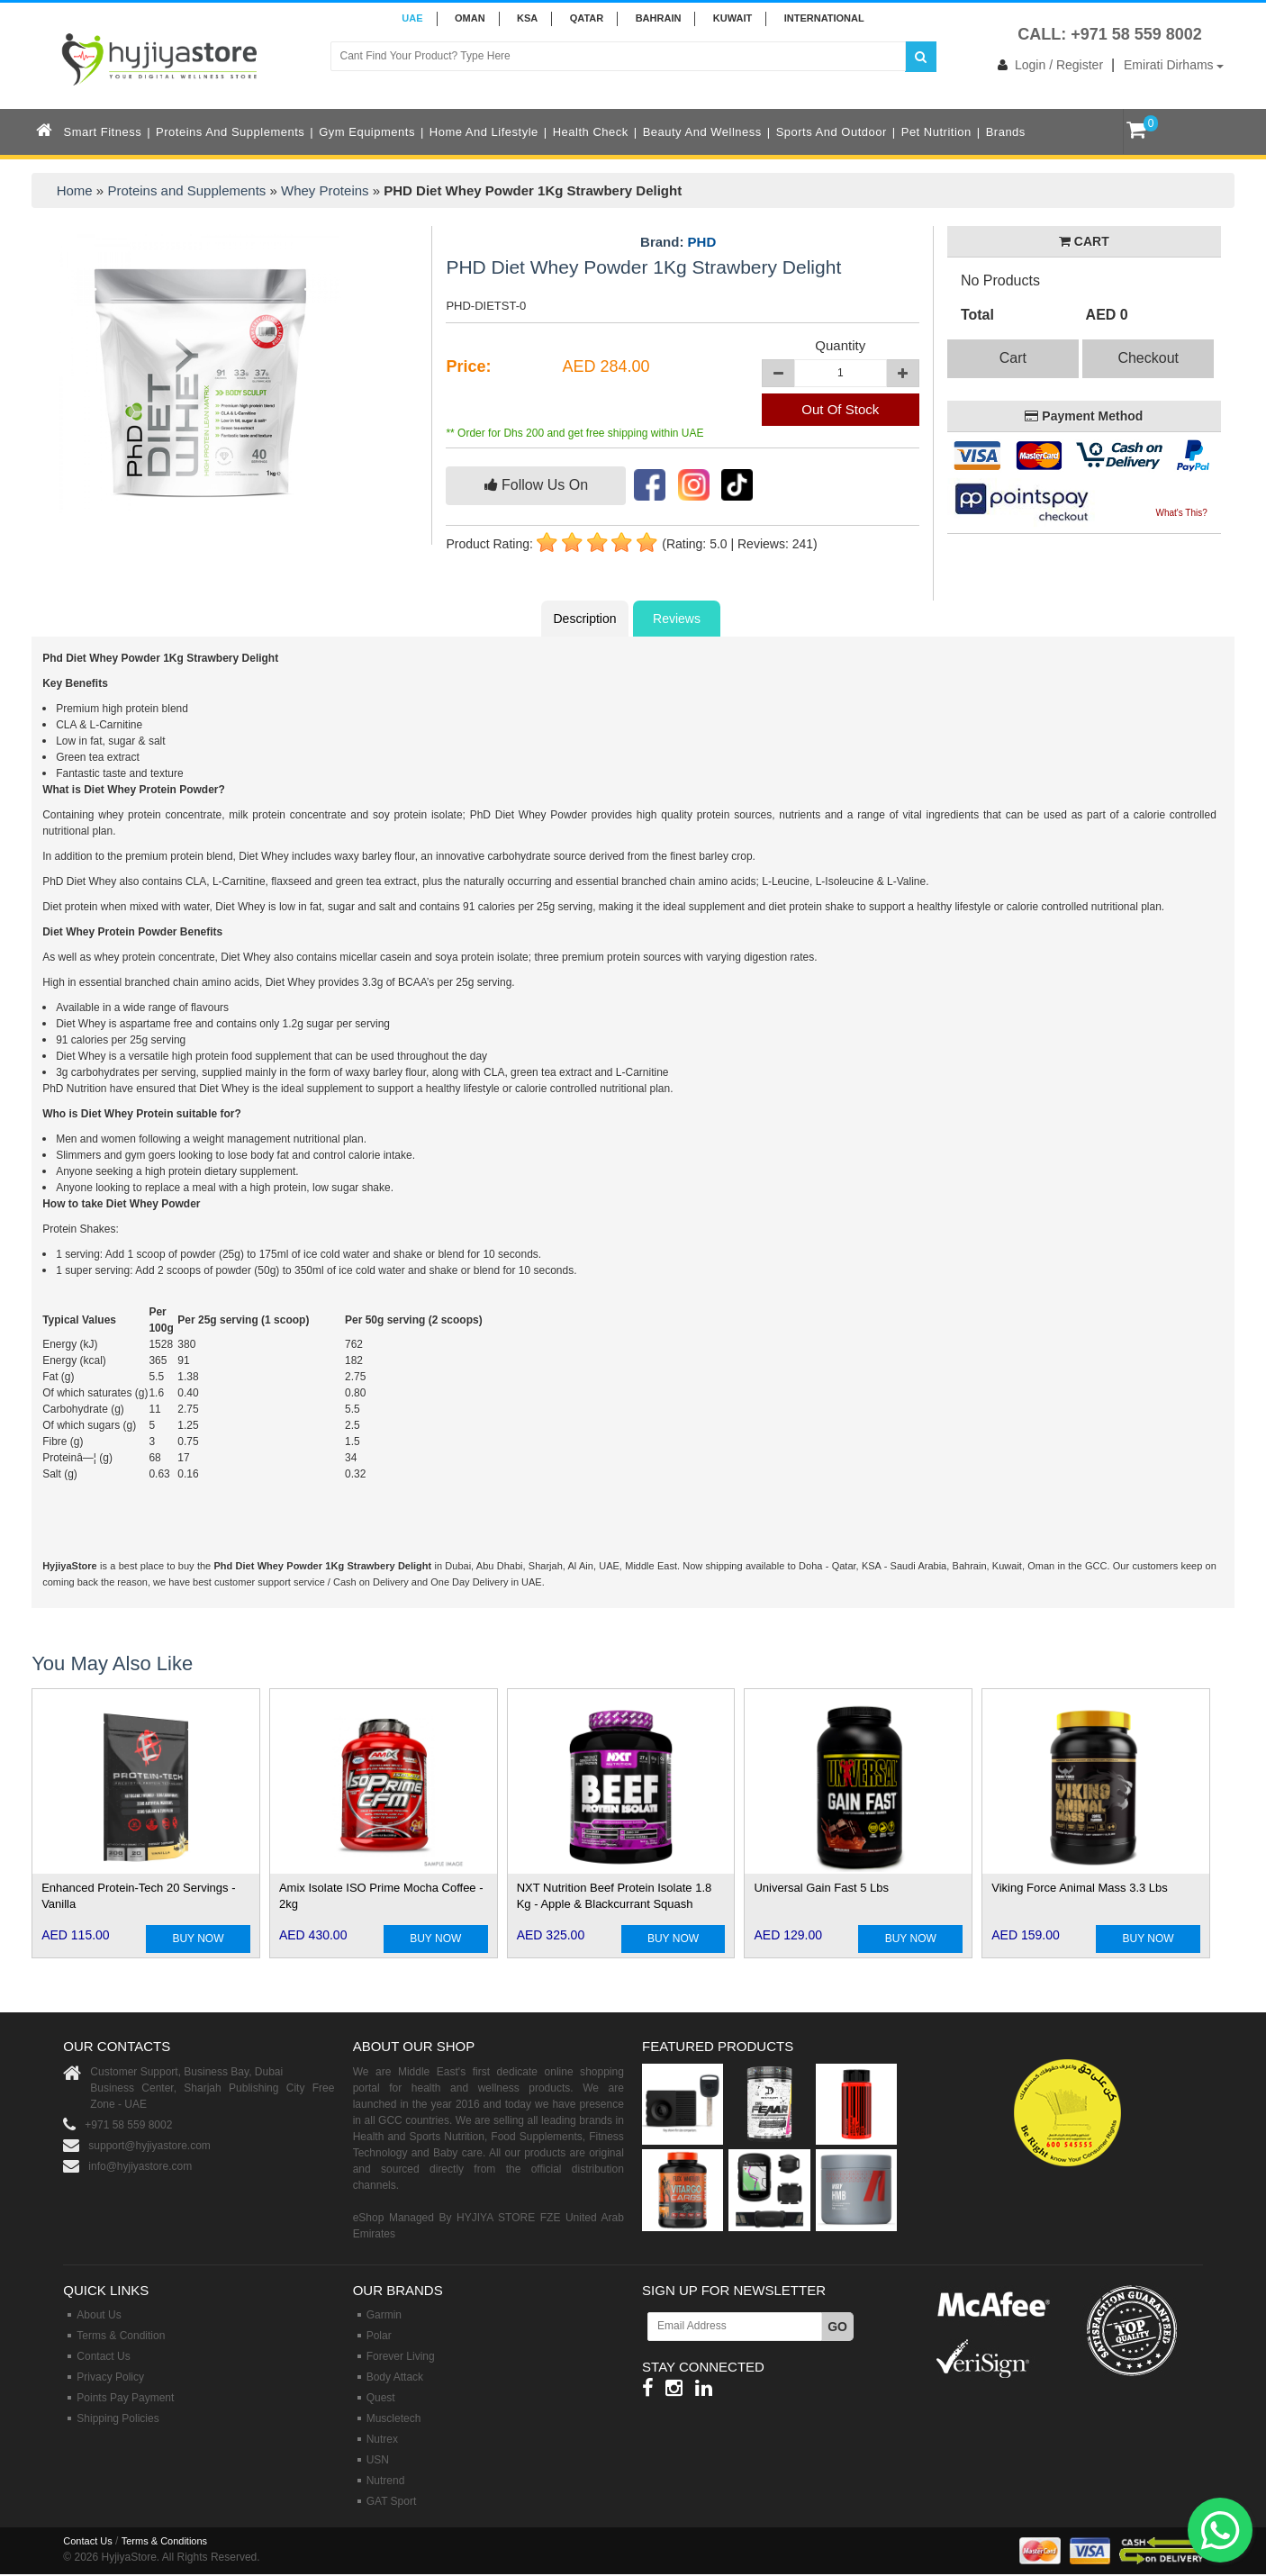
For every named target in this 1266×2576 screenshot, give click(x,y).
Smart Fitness (103, 132)
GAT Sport (391, 2501)
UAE (412, 18)
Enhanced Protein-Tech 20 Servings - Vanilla (138, 1896)
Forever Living (400, 2356)
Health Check (590, 132)
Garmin (384, 2315)
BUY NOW (197, 1938)
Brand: (678, 242)
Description (584, 618)
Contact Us (103, 2356)
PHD (702, 241)
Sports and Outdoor (831, 132)
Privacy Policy (110, 2377)
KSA (527, 18)
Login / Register (1046, 65)
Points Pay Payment (125, 2397)
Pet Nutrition (936, 132)
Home (75, 190)
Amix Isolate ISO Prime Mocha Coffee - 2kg (381, 1896)
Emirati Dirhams (1174, 65)
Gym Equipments (367, 132)
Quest (380, 2397)
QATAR (586, 18)
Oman (470, 18)
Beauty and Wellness (702, 132)
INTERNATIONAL (824, 18)
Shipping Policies (117, 2418)
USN (377, 2460)
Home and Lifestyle (484, 132)
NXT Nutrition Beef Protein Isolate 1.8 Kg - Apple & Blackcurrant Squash (614, 1896)
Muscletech (393, 2418)
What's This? (1181, 513)
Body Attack (394, 2377)
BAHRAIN (659, 18)
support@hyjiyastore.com (149, 2145)
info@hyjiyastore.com (140, 2166)
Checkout (1148, 358)
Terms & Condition (121, 2335)
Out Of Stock (840, 409)
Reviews (677, 618)
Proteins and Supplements (230, 132)
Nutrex (382, 2439)
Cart (1012, 358)
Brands (1006, 132)
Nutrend (385, 2480)
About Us (99, 2315)
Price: (468, 366)
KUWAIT (732, 18)
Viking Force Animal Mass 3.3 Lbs (1079, 1887)
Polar (379, 2335)
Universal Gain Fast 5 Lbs (821, 1887)
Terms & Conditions (164, 2540)
